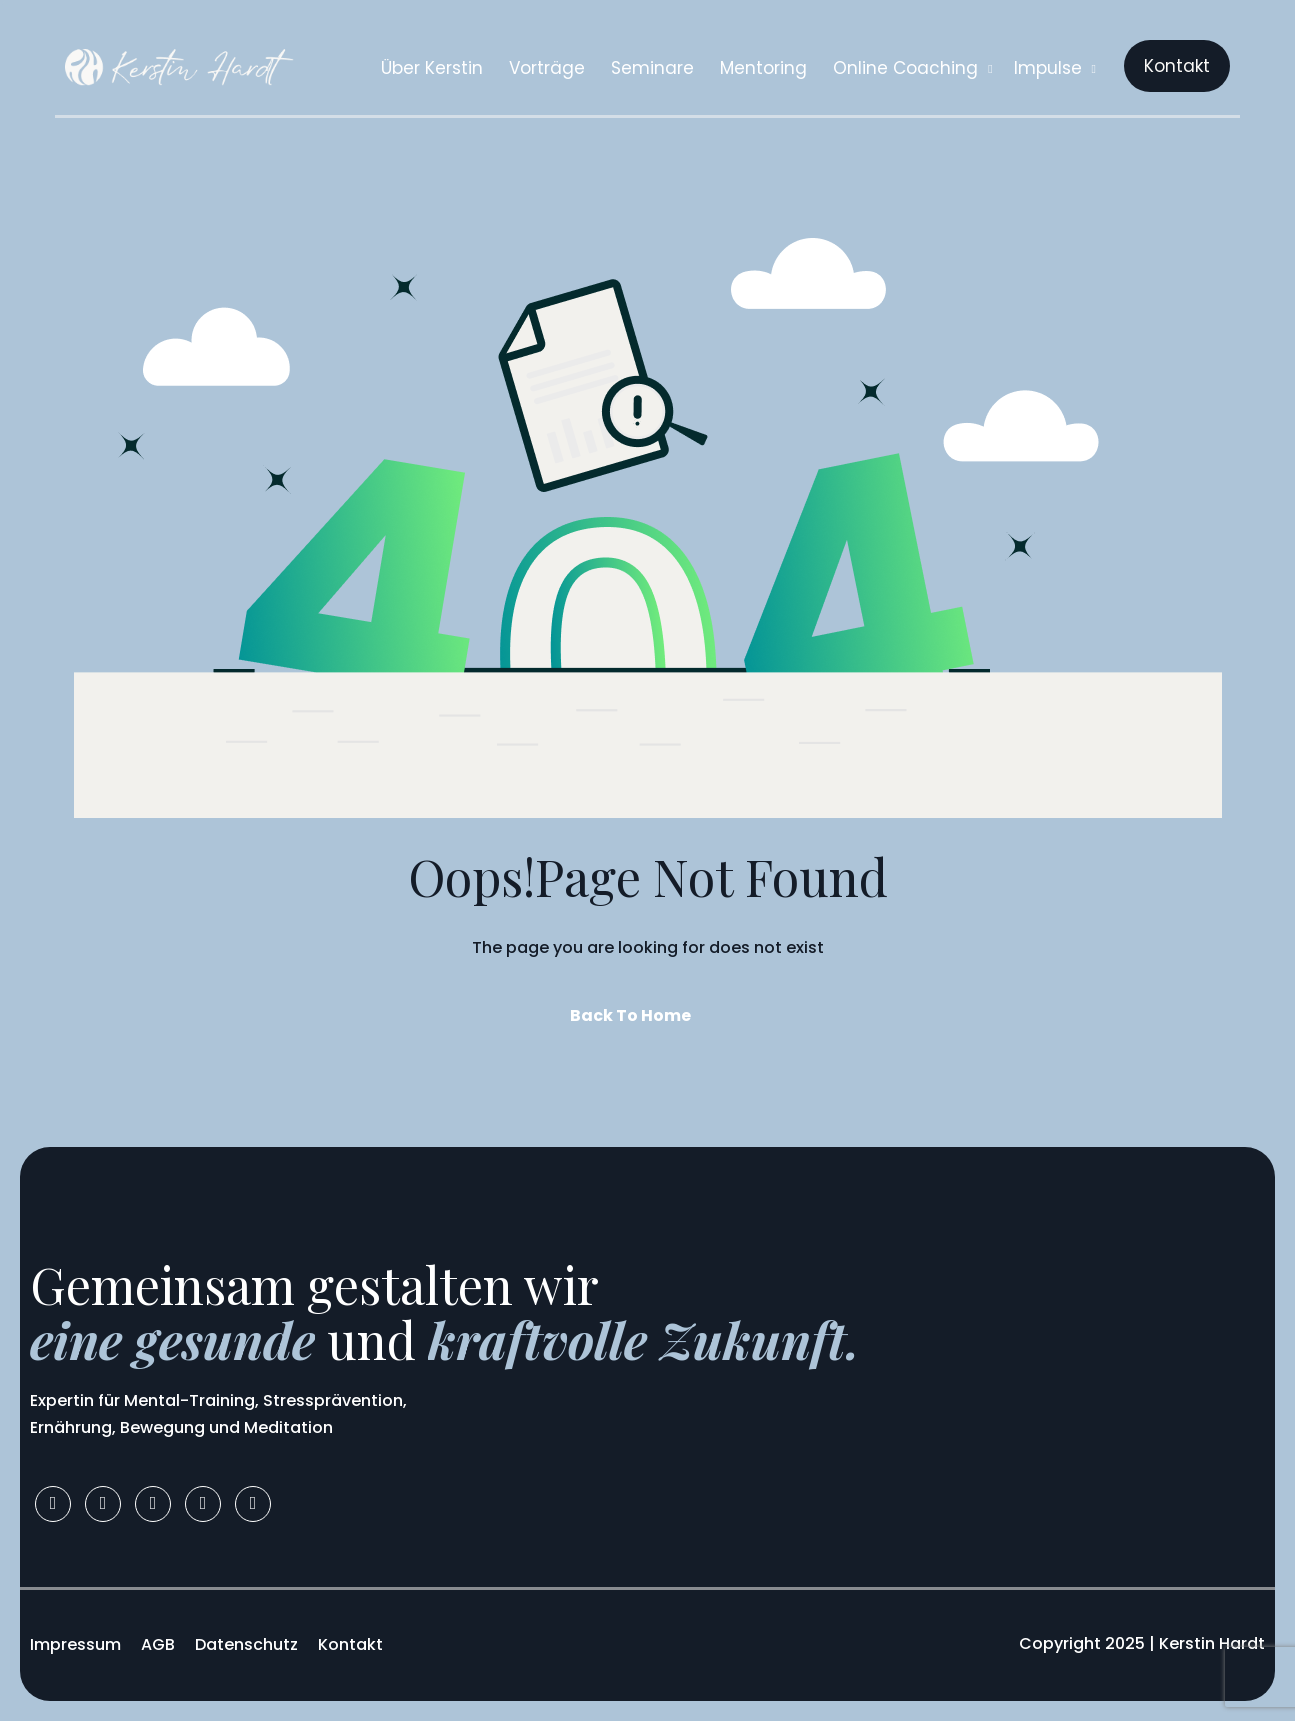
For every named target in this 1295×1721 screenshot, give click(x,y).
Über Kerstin (432, 68)
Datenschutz (246, 1644)
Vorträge (547, 68)
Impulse (1055, 68)
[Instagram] (103, 1504)
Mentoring (763, 68)
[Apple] (253, 1504)
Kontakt (350, 1644)
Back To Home (630, 1015)
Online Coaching (912, 68)
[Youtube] (203, 1504)
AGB (158, 1644)
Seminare (652, 68)
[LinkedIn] (153, 1504)
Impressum (75, 1644)
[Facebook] (53, 1504)
